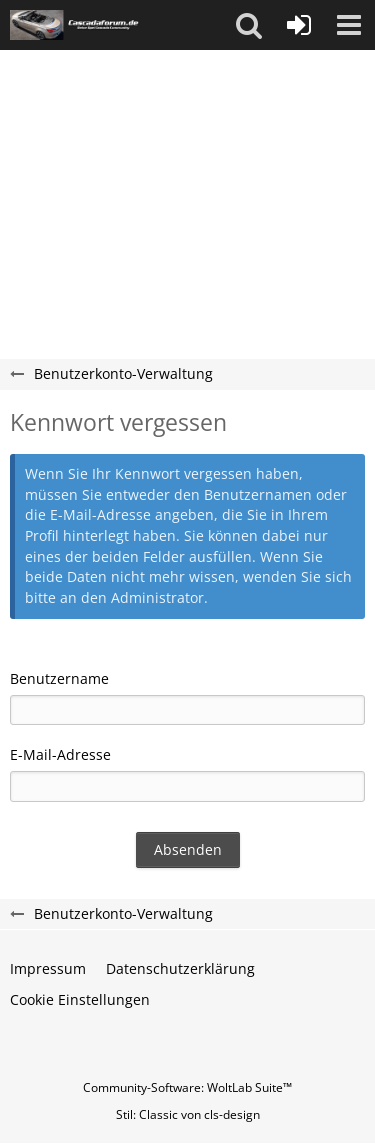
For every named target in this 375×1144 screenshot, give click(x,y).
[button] (249, 25)
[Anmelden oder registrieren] (299, 25)
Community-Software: (187, 1087)
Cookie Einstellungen (80, 999)
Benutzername (59, 678)
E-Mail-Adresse (60, 754)
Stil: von (188, 1114)
